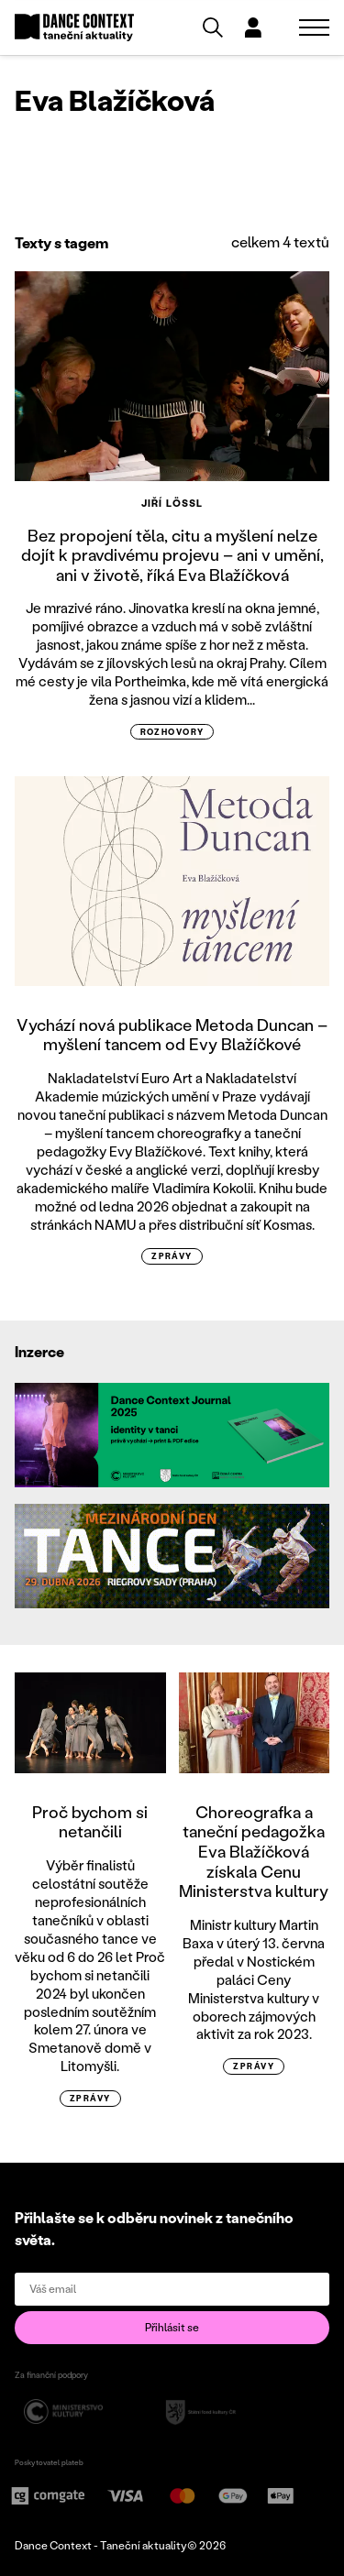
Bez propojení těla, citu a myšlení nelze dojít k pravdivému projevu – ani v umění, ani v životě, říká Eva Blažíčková (172, 555)
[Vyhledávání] (212, 27)
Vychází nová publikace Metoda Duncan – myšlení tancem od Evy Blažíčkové (172, 1035)
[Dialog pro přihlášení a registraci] (253, 27)
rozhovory (172, 732)
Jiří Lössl (172, 503)
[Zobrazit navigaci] (314, 27)
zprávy (172, 1256)
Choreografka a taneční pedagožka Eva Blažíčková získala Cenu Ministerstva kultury (253, 1851)
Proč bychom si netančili (90, 1822)
